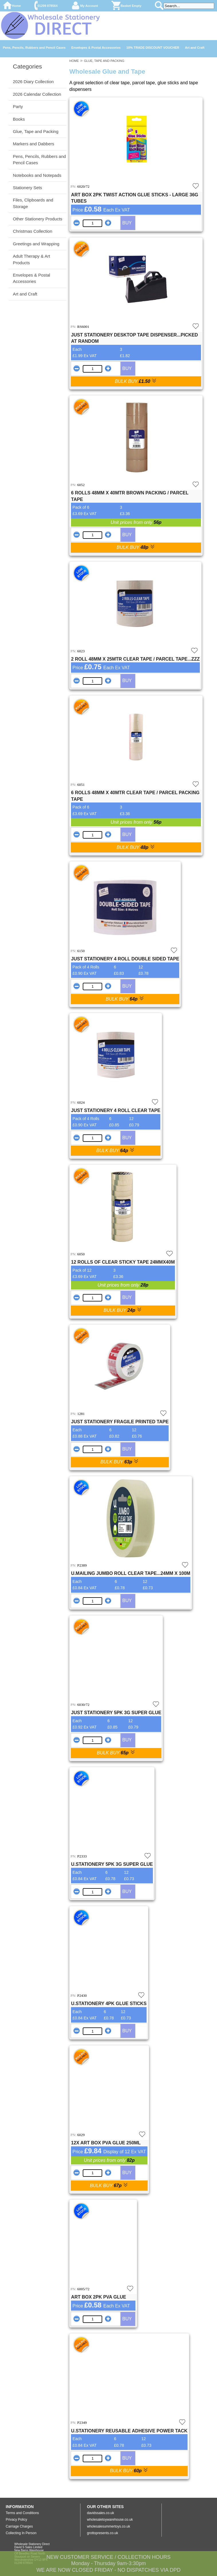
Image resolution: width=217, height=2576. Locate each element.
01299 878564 (48, 5)
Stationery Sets (27, 187)
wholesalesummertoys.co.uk (108, 2526)
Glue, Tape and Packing (35, 131)
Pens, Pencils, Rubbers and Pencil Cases (34, 47)
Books (19, 119)
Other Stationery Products (37, 218)
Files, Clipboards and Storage (33, 203)
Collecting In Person (21, 2533)
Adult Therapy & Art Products (31, 259)
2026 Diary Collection (33, 81)
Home (16, 5)
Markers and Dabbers (33, 143)
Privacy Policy (16, 2520)
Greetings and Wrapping (36, 243)
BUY (127, 222)
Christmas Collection (32, 231)
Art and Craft (194, 47)
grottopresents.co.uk (102, 2533)
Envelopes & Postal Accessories (96, 47)
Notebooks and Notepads (37, 175)
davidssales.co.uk (100, 2513)
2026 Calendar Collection (37, 94)
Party (18, 106)
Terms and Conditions (22, 2513)
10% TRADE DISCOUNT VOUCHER (152, 47)
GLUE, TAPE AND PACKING (104, 60)
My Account (89, 5)
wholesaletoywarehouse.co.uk (110, 2520)
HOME (74, 60)
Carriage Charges (19, 2526)
